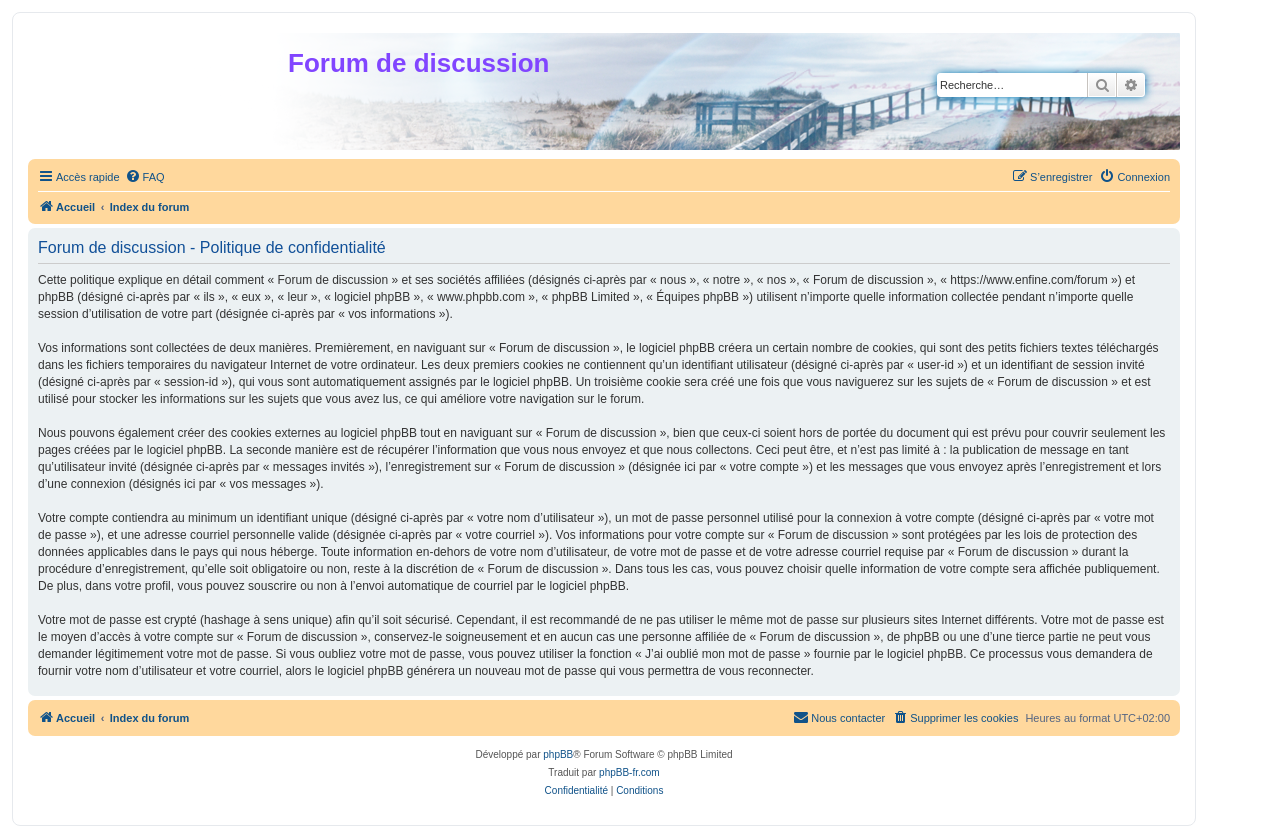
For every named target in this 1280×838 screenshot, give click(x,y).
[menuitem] (145, 177)
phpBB (558, 754)
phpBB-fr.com (629, 772)
